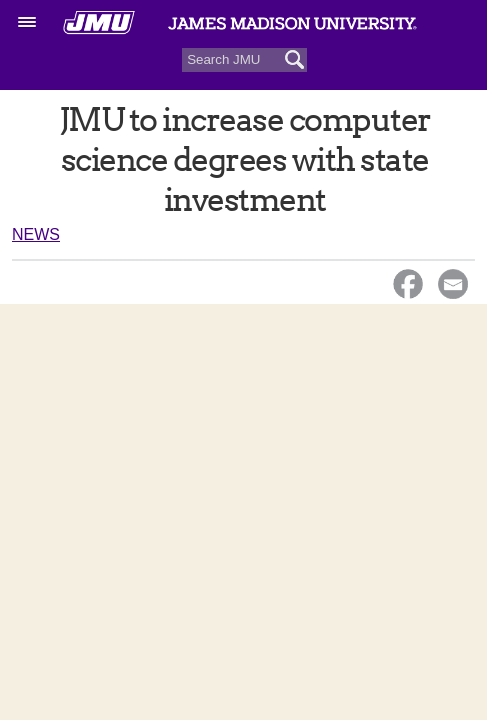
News (36, 234)
